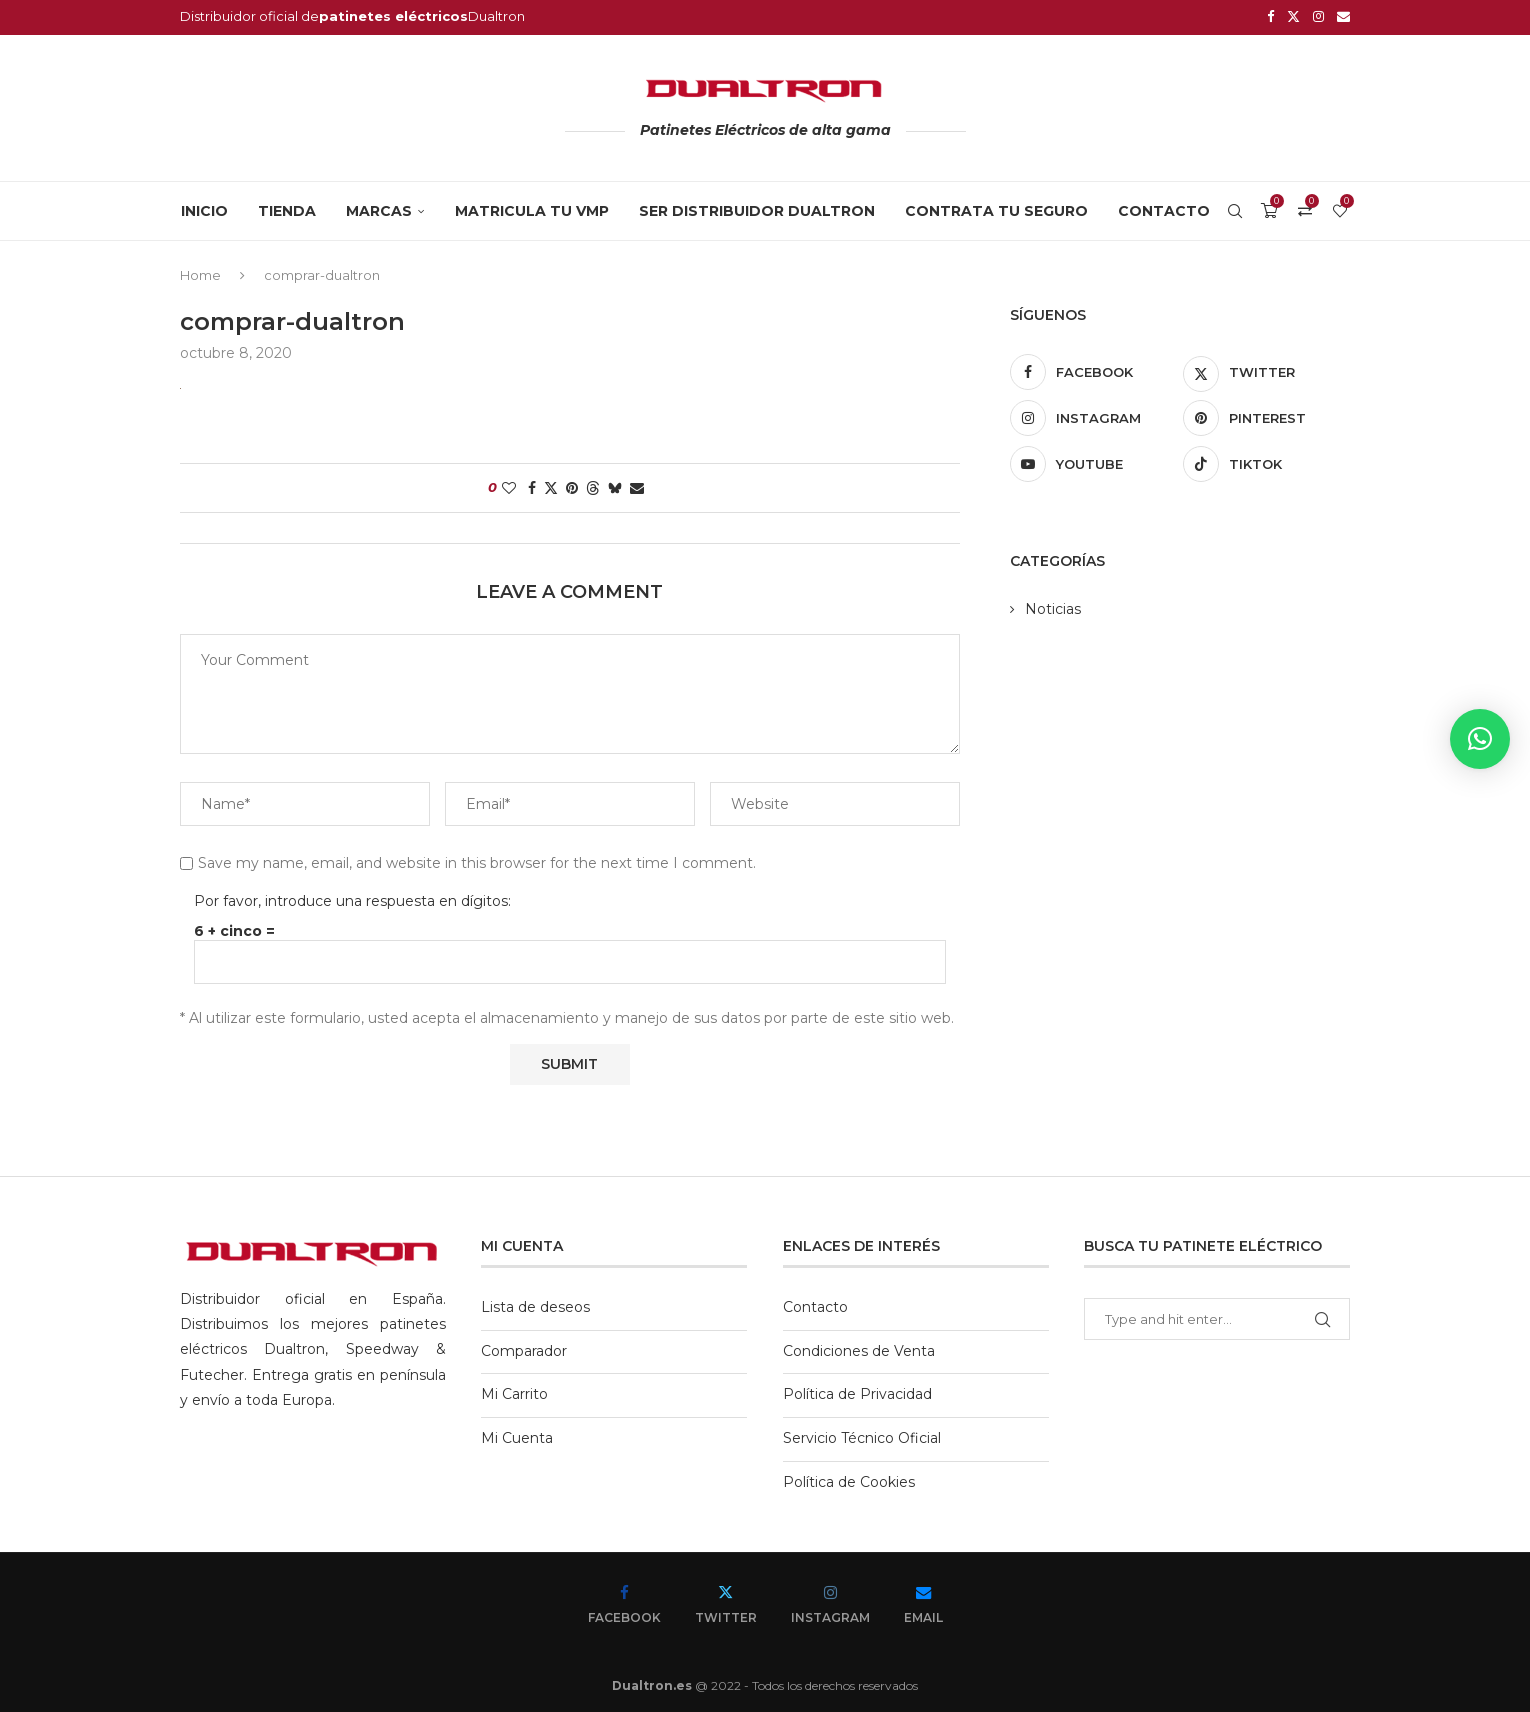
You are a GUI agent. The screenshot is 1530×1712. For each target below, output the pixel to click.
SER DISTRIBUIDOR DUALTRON (757, 208)
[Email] (1343, 16)
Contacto (1164, 208)
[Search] (1235, 208)
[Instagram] (1318, 16)
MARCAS (379, 208)
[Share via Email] (637, 485)
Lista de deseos (535, 1304)
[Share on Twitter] (551, 485)
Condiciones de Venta (859, 1348)
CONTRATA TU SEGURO (996, 208)
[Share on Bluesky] (615, 485)
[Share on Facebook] (532, 485)
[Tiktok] (1266, 461)
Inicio (204, 208)
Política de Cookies (849, 1479)
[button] (1480, 739)
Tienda (287, 208)
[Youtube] (1093, 461)
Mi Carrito (514, 1392)
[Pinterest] (1266, 415)
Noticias (1053, 606)
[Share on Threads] (593, 485)
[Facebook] (1270, 16)
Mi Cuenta (517, 1435)
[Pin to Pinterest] (572, 485)
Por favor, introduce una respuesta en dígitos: (352, 898)
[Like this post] (509, 485)
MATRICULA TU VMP (532, 208)
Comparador (524, 1348)
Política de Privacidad (857, 1392)
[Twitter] (1293, 16)
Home (200, 272)
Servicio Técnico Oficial (862, 1435)
